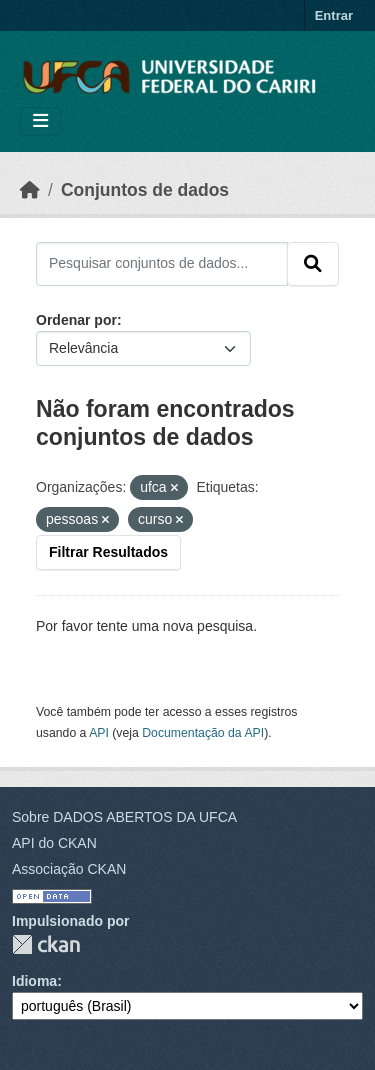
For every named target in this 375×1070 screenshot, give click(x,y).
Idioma (34, 981)
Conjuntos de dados (145, 190)
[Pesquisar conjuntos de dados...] (162, 264)
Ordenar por (76, 320)
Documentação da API (203, 733)
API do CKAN (54, 843)
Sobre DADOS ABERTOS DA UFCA (124, 817)
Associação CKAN (69, 869)
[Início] (30, 190)
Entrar (334, 15)
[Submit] (313, 264)
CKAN (46, 944)
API (99, 733)
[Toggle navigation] (40, 121)
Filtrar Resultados (108, 552)
